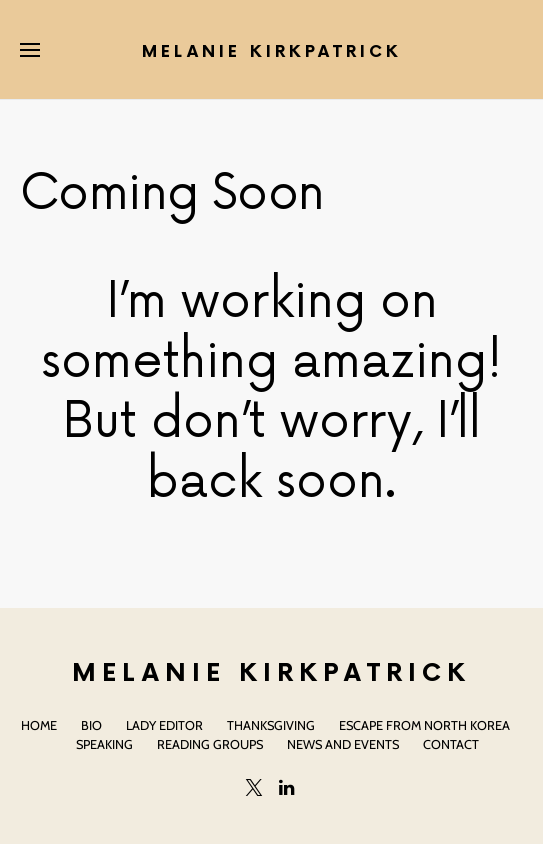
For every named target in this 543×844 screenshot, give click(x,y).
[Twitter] (254, 787)
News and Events (343, 744)
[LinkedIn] (286, 787)
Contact (451, 744)
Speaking (104, 744)
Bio (91, 725)
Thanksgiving (271, 725)
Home (39, 725)
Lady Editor (164, 725)
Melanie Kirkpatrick (272, 52)
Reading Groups (210, 744)
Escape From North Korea (424, 725)
